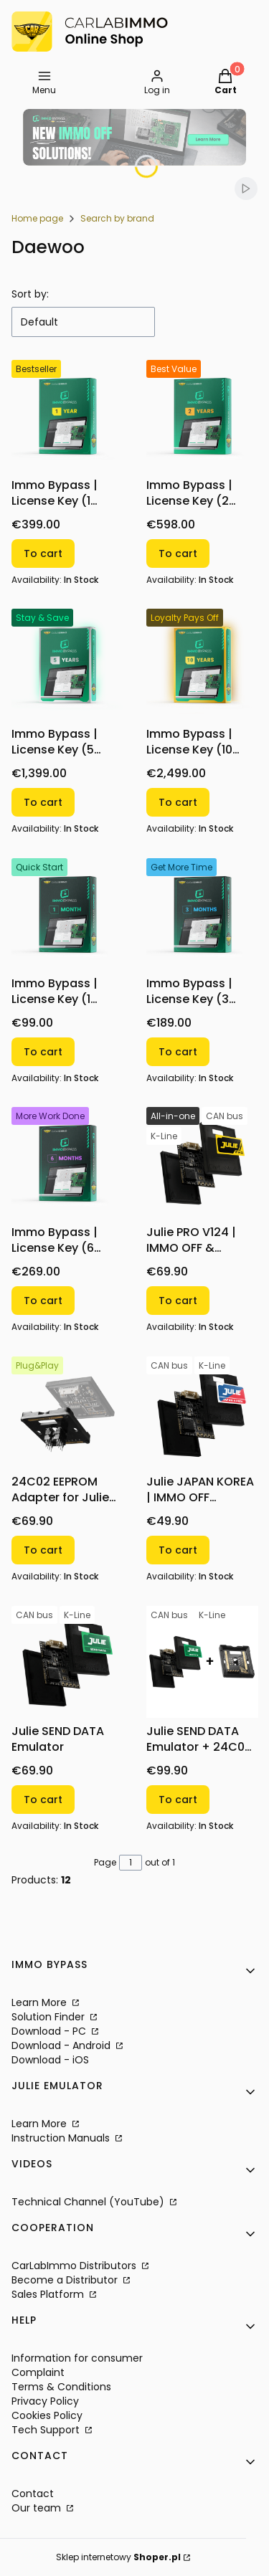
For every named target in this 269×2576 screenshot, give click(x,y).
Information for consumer (77, 2358)
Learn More (40, 2002)
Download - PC (50, 2031)
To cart (43, 553)
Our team (37, 2508)
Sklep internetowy (118, 2557)
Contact (32, 2493)
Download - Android (62, 2045)
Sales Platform (49, 2294)
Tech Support (46, 2430)
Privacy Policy (45, 2401)
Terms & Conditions (61, 2387)
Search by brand (117, 218)
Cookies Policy (46, 2415)
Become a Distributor (66, 2280)
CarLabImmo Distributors (75, 2265)
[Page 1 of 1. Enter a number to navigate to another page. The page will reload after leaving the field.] (130, 1863)
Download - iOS (50, 2060)
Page (105, 1862)
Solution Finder (49, 2017)
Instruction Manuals (62, 2138)
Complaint (38, 2372)
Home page (37, 218)
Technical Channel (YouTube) (89, 2202)
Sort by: (30, 294)
